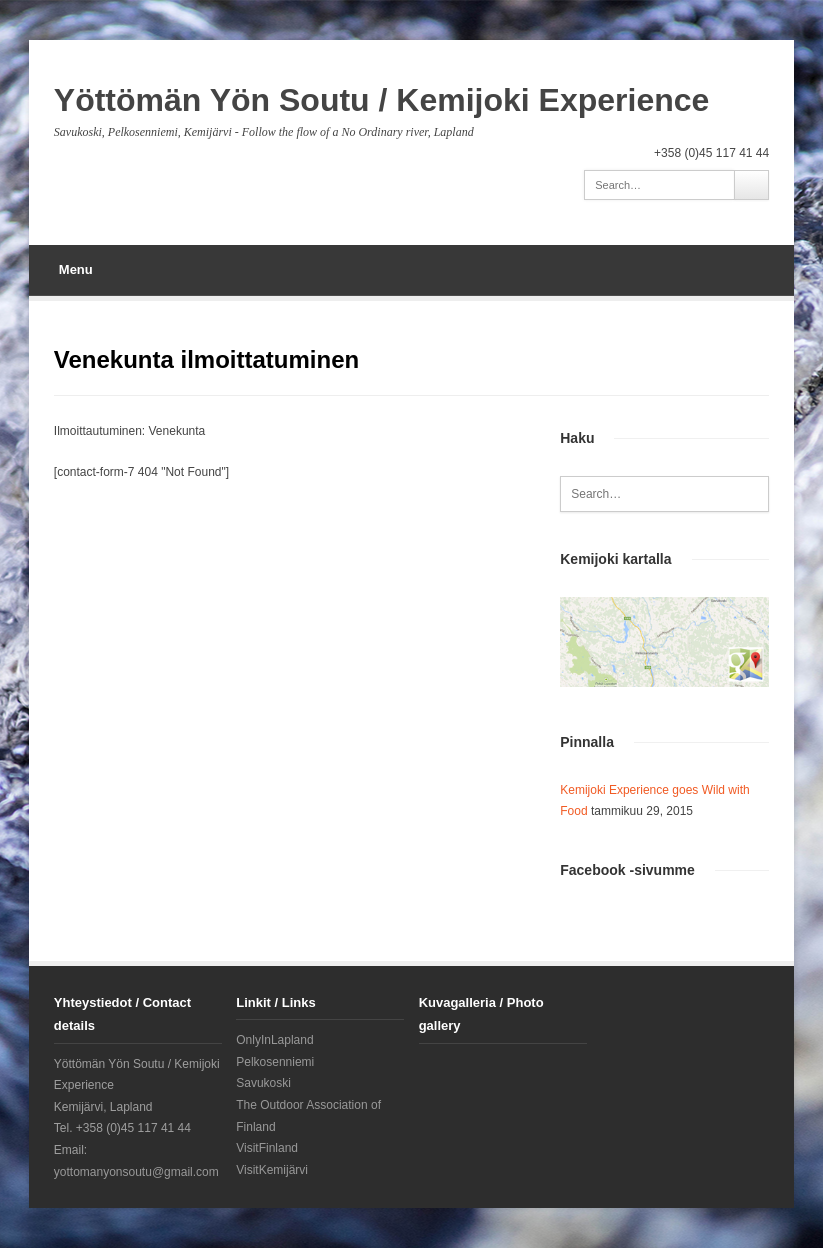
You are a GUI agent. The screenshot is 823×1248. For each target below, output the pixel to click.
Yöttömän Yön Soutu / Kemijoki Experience (382, 100)
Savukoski (263, 1083)
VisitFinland (267, 1148)
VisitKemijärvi (272, 1170)
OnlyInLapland (274, 1040)
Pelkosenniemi (275, 1062)
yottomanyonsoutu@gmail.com (136, 1172)
